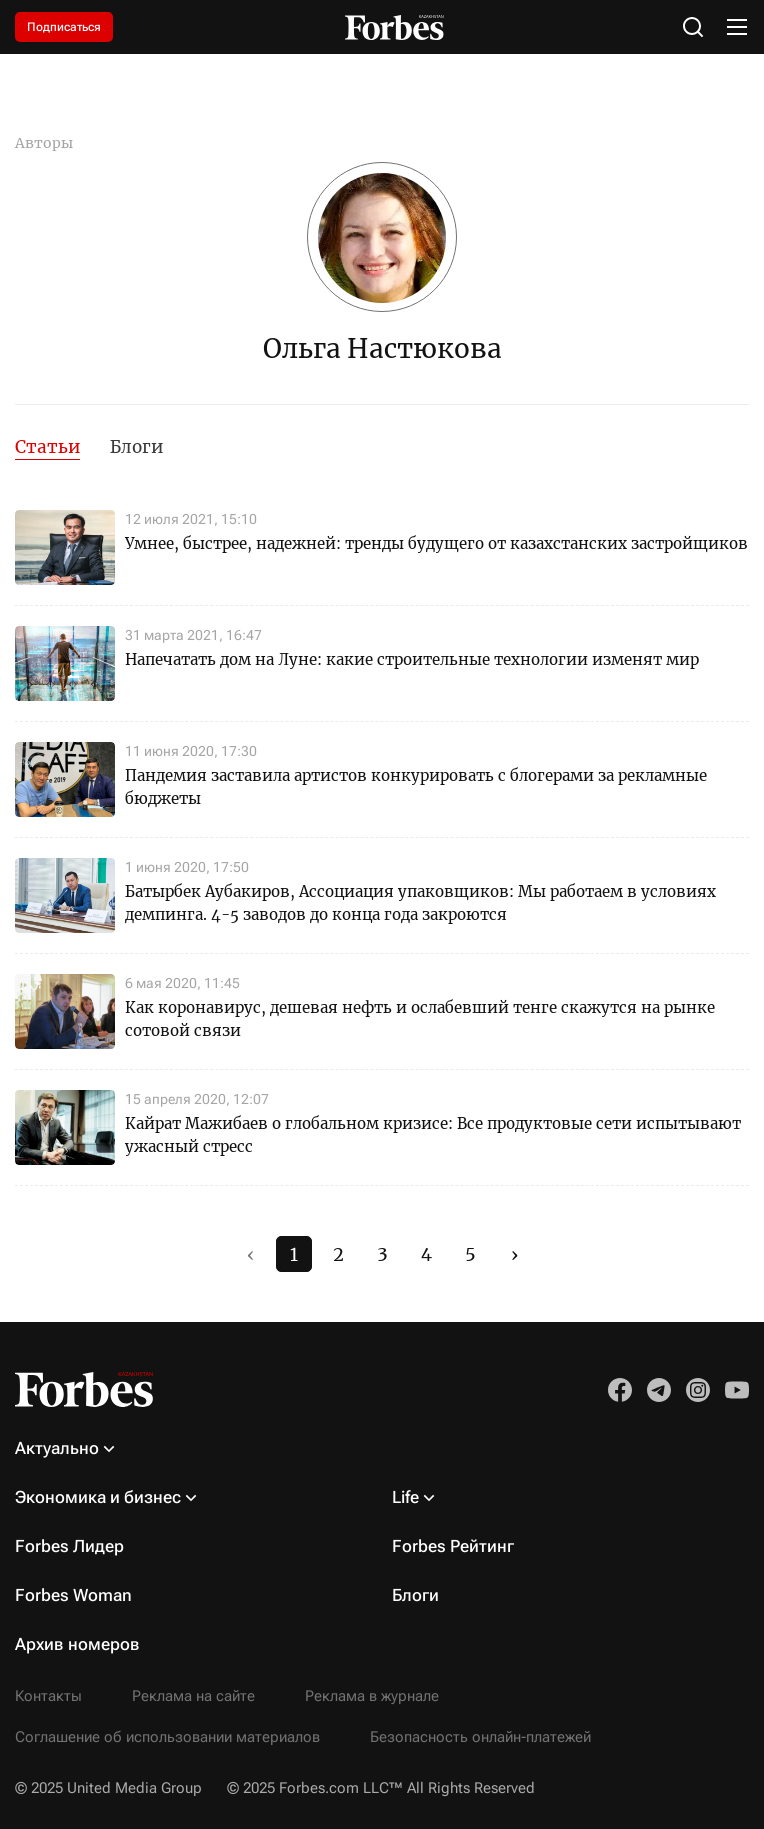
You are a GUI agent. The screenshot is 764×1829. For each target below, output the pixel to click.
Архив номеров (77, 1644)
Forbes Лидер (69, 1546)
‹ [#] (250, 1254)
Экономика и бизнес (98, 1497)
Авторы (44, 143)
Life (405, 1497)
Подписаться (64, 27)
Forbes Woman (73, 1595)
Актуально (57, 1448)
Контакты (48, 1696)
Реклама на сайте (193, 1696)
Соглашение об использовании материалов (167, 1737)
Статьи (47, 447)
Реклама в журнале (372, 1696)
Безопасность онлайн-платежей (480, 1737)
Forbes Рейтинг (453, 1546)
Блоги (136, 447)
